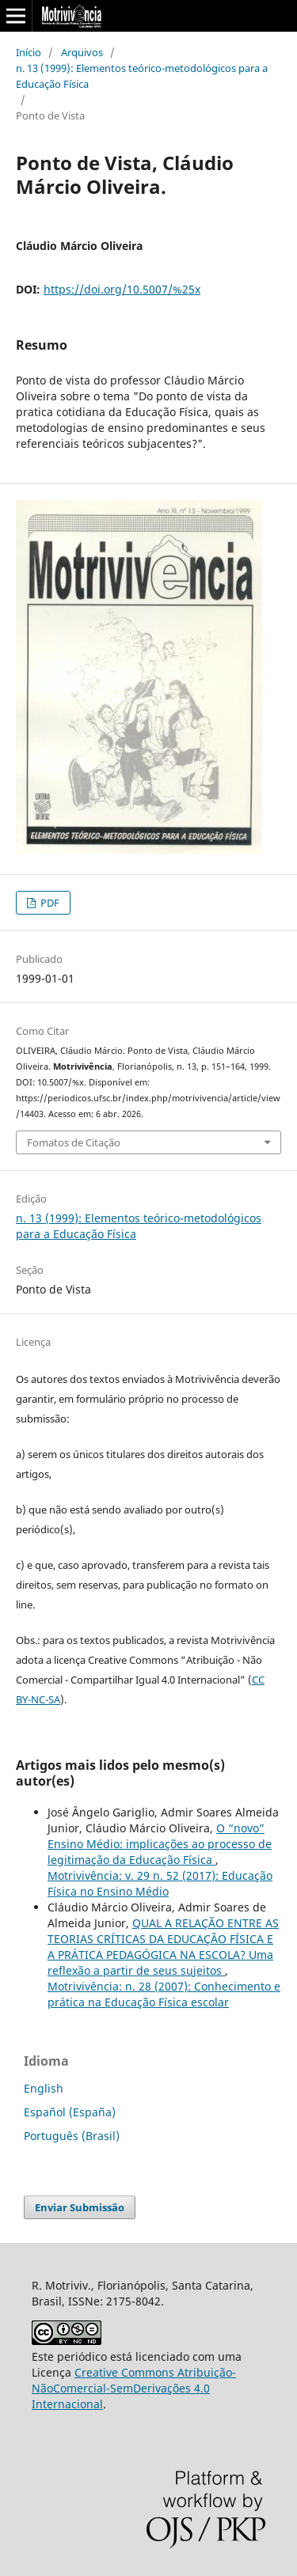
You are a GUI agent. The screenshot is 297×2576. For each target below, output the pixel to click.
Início (28, 52)
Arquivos (82, 52)
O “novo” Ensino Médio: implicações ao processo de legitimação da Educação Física (160, 1843)
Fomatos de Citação (73, 1142)
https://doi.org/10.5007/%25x (122, 289)
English (43, 2088)
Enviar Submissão (79, 2207)
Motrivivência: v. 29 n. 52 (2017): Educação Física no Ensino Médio (160, 1883)
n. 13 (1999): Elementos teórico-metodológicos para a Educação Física (142, 76)
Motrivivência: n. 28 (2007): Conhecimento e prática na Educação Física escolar (164, 1994)
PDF (48, 903)
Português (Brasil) (72, 2135)
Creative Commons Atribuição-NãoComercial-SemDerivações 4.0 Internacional (134, 2388)
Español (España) (70, 2112)
